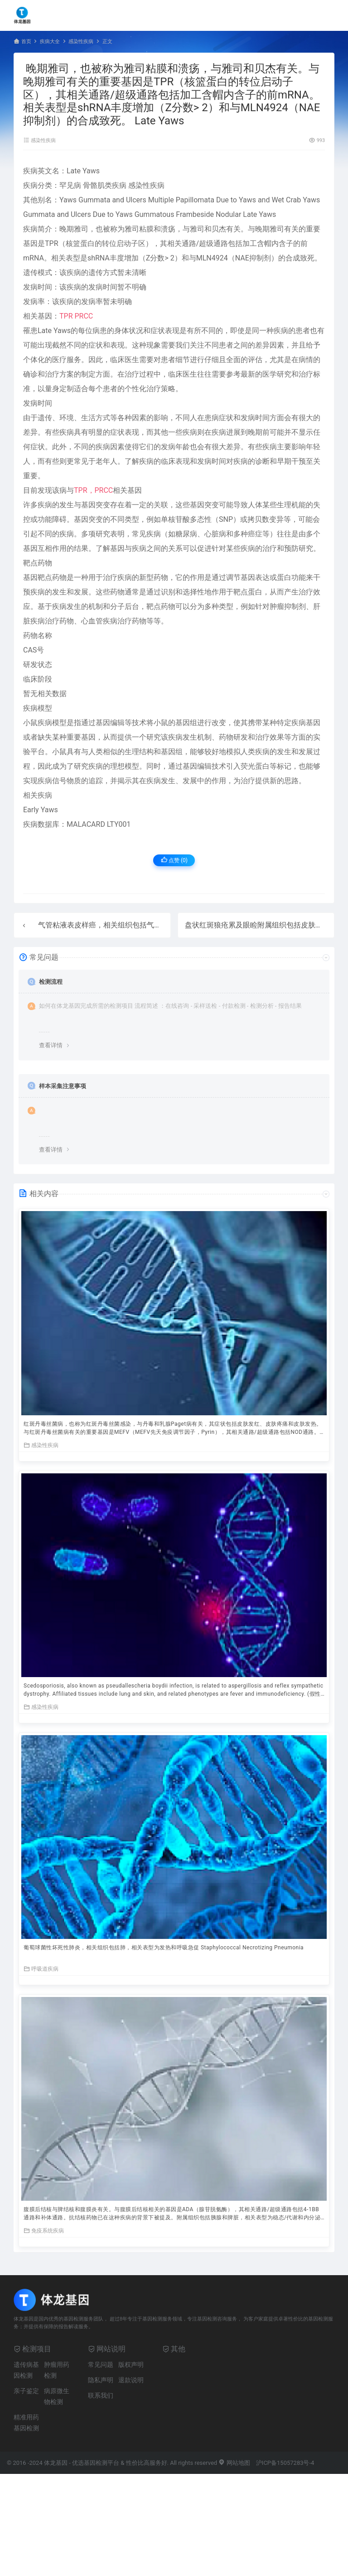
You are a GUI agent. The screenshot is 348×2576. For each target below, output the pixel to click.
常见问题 (100, 2364)
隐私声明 (100, 2380)
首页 (26, 41)
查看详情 (51, 1045)
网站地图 (234, 2462)
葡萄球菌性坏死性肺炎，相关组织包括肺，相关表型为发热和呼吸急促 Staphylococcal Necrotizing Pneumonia (164, 1947)
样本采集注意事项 (62, 1086)
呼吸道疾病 (41, 1969)
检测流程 (51, 981)
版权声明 (131, 2364)
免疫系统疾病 (44, 2230)
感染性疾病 (80, 41)
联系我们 (100, 2395)
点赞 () (174, 860)
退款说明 (131, 2380)
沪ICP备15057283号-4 (285, 2462)
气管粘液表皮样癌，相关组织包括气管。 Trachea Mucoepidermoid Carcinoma (164, 925)
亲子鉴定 (26, 2390)
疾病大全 (50, 41)
